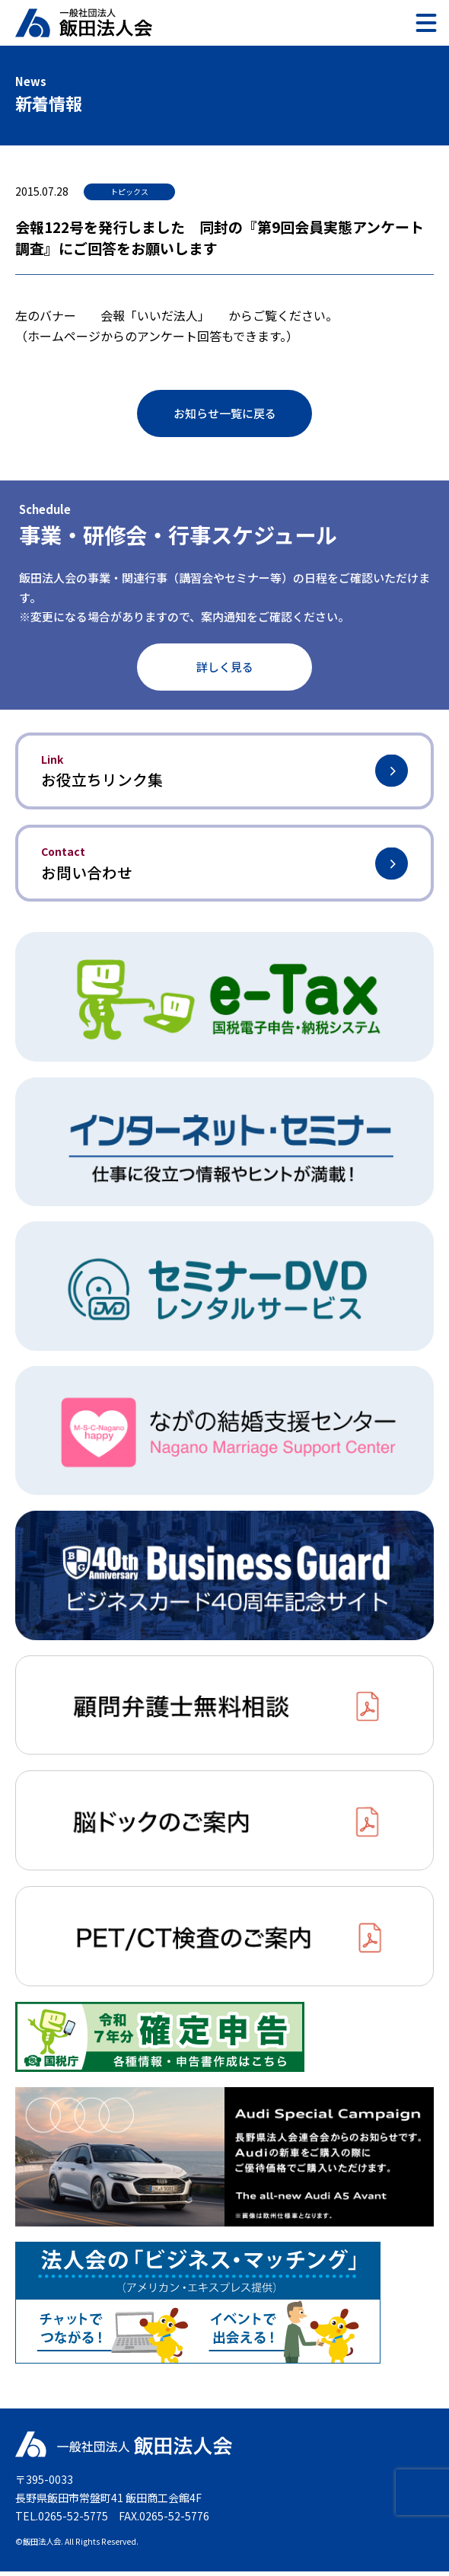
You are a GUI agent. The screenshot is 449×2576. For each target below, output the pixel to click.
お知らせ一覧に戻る (225, 413)
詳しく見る (224, 667)
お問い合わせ (224, 866)
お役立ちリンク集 (224, 772)
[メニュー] (426, 23)
